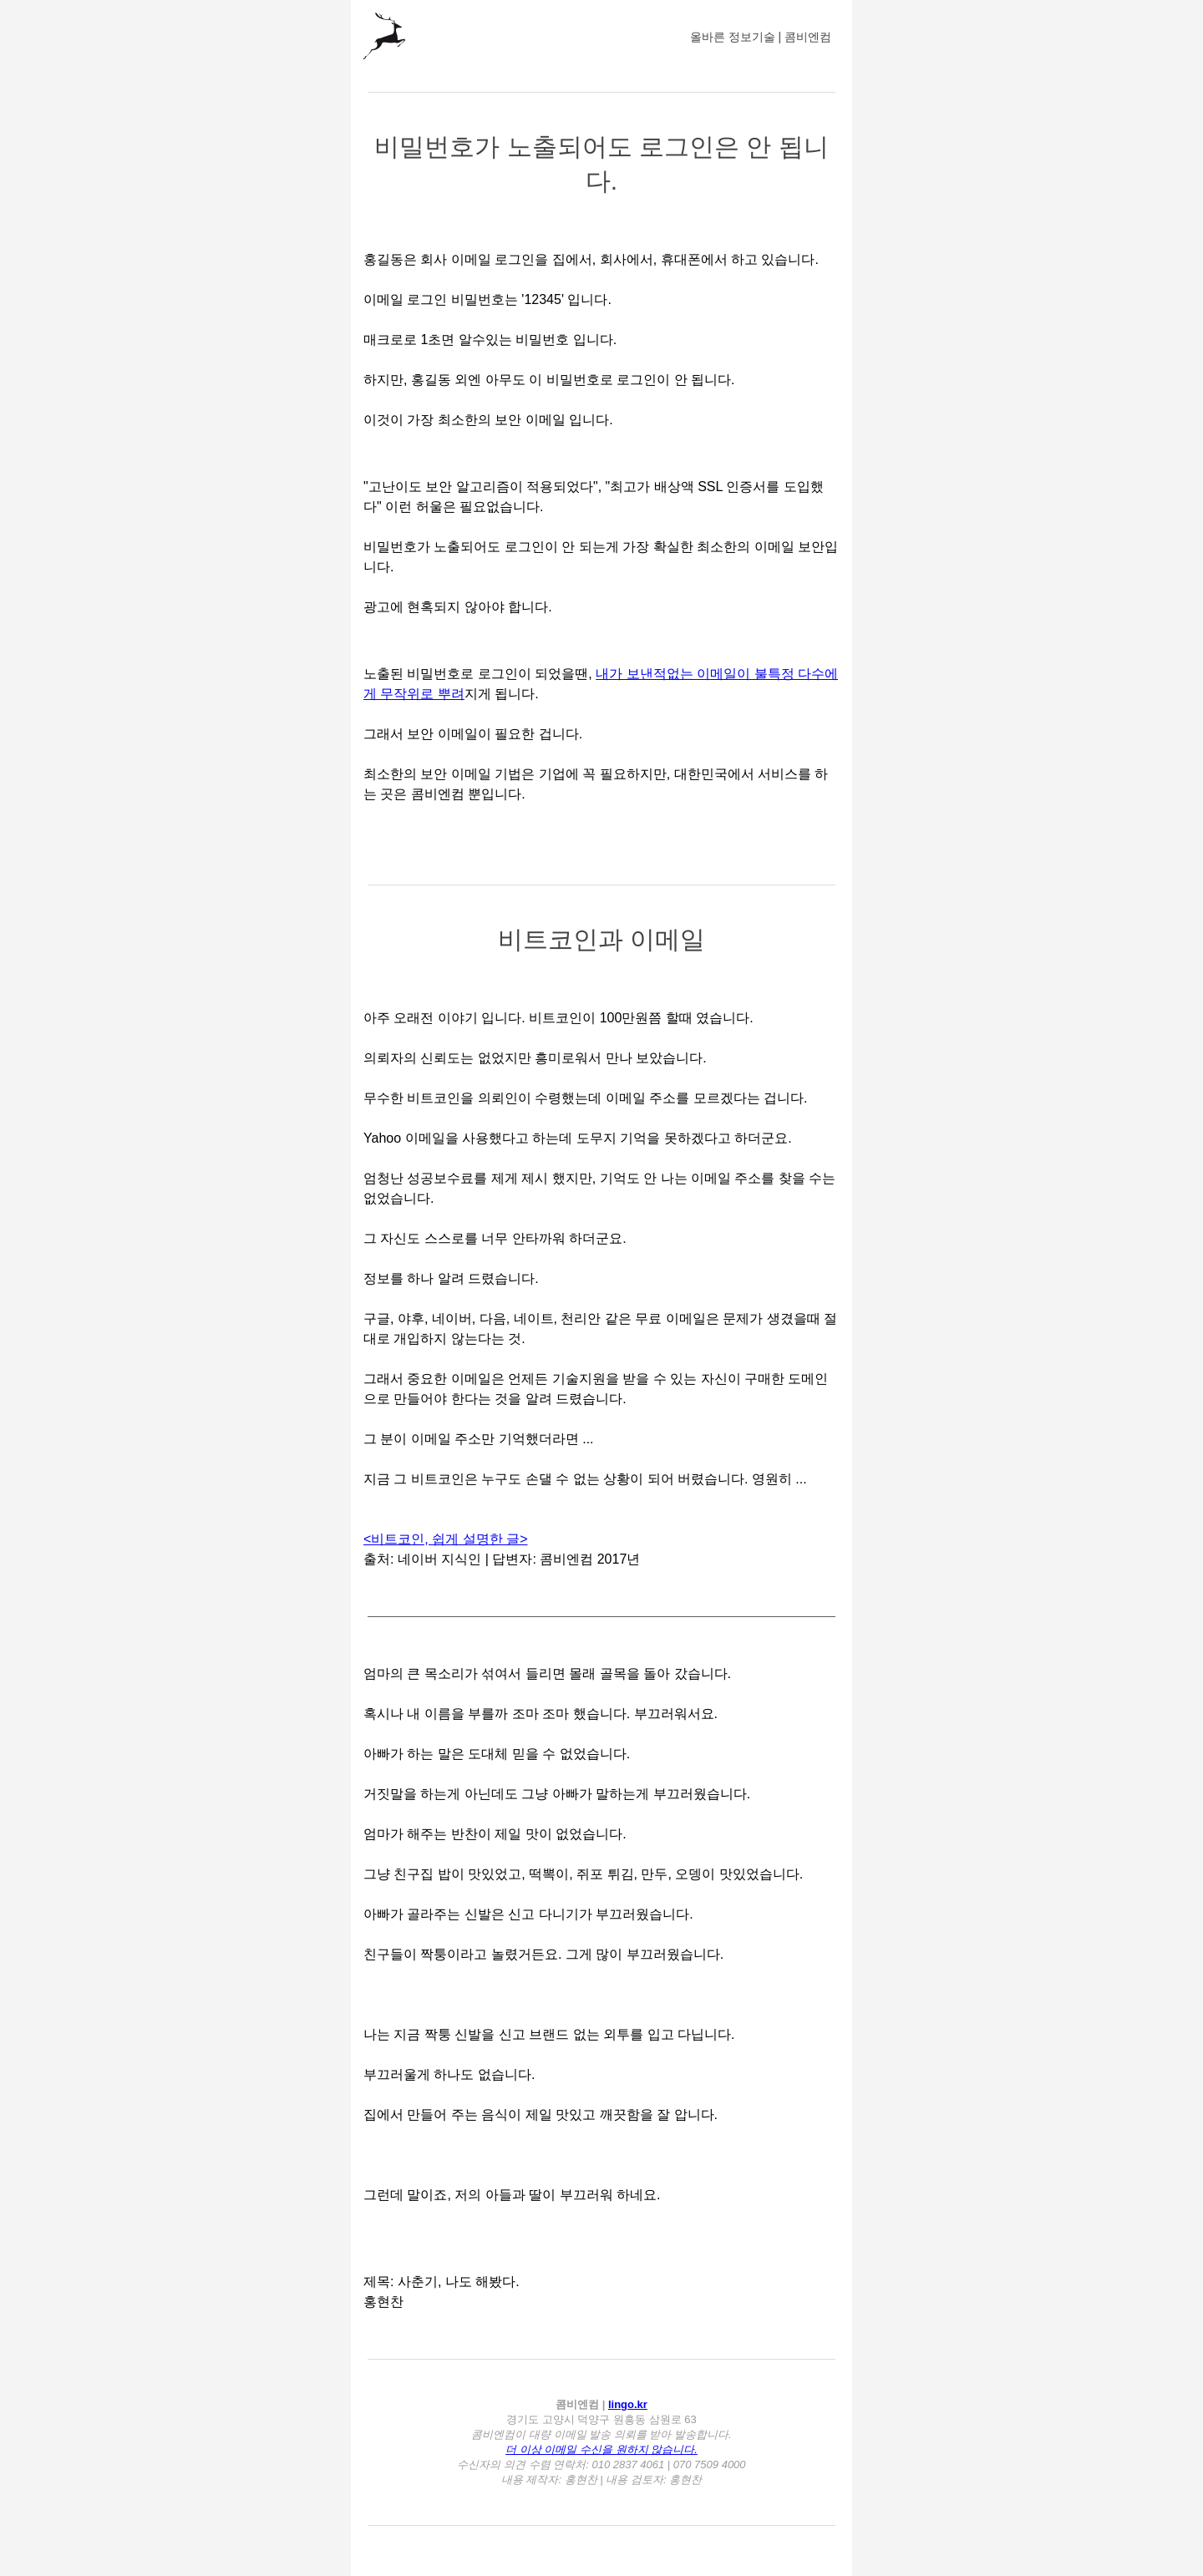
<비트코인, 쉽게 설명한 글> (445, 1539)
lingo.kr (627, 2404)
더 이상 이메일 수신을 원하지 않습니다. (601, 2449)
